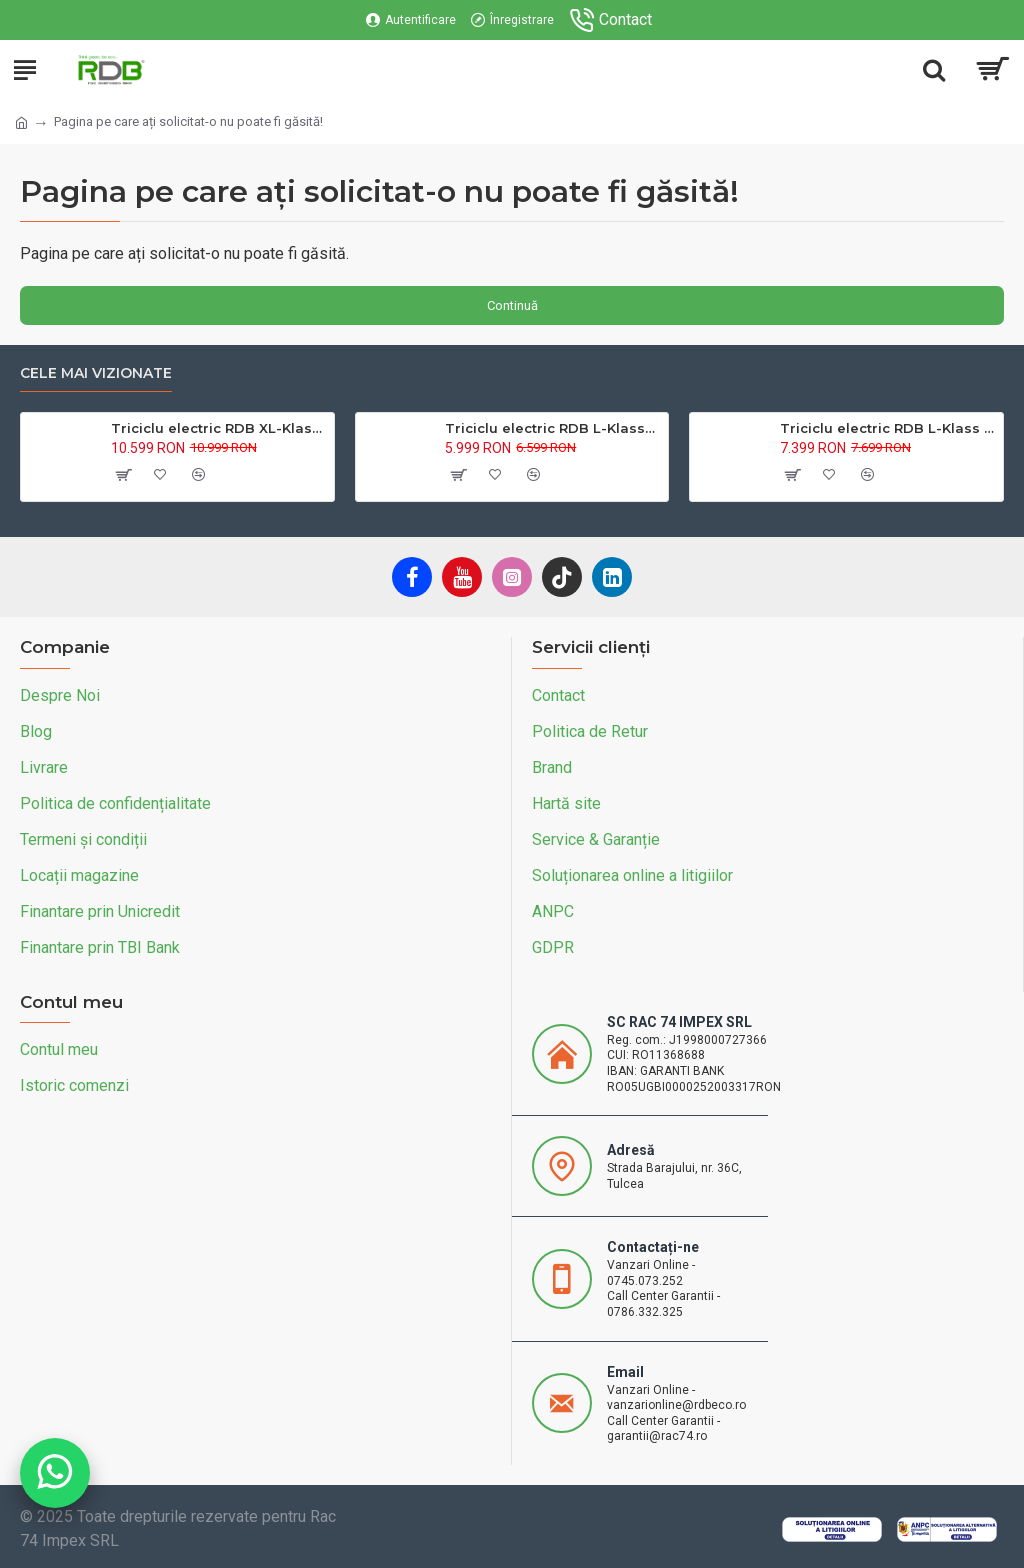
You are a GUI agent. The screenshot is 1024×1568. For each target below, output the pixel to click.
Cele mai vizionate (96, 373)
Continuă (512, 305)
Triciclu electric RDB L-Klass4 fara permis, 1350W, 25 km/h (553, 428)
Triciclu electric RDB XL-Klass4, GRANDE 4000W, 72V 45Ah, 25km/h (219, 428)
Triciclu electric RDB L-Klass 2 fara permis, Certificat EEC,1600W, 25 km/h (888, 428)
